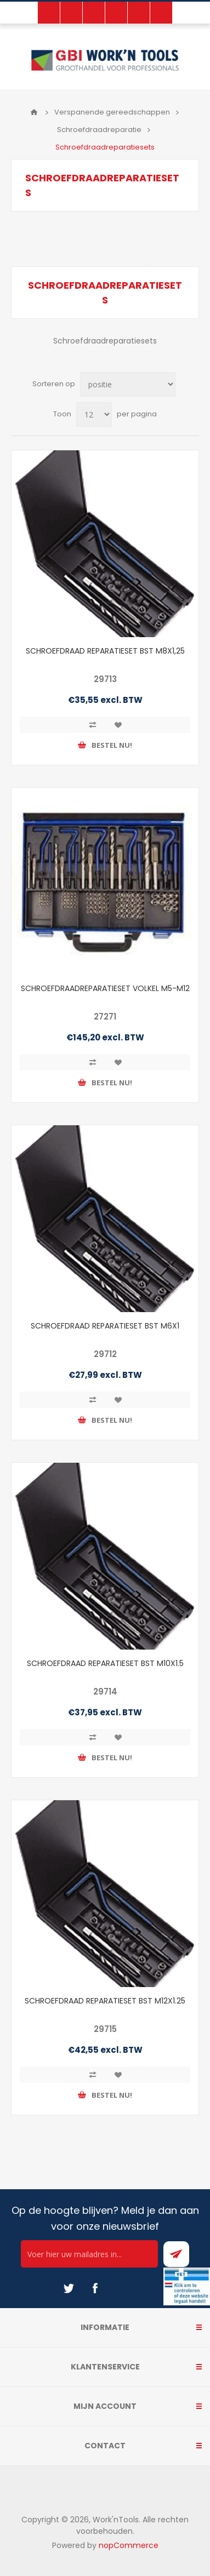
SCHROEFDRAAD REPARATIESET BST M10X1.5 (105, 1663)
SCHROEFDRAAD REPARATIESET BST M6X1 (105, 1325)
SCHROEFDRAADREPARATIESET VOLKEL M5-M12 (105, 988)
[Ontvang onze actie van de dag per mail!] (89, 2254)
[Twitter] (68, 2288)
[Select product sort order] (127, 384)
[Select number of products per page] (94, 414)
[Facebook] (95, 2288)
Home (34, 112)
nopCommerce (128, 2545)
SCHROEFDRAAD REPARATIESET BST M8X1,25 (105, 650)
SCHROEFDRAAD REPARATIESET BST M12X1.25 (105, 2000)
